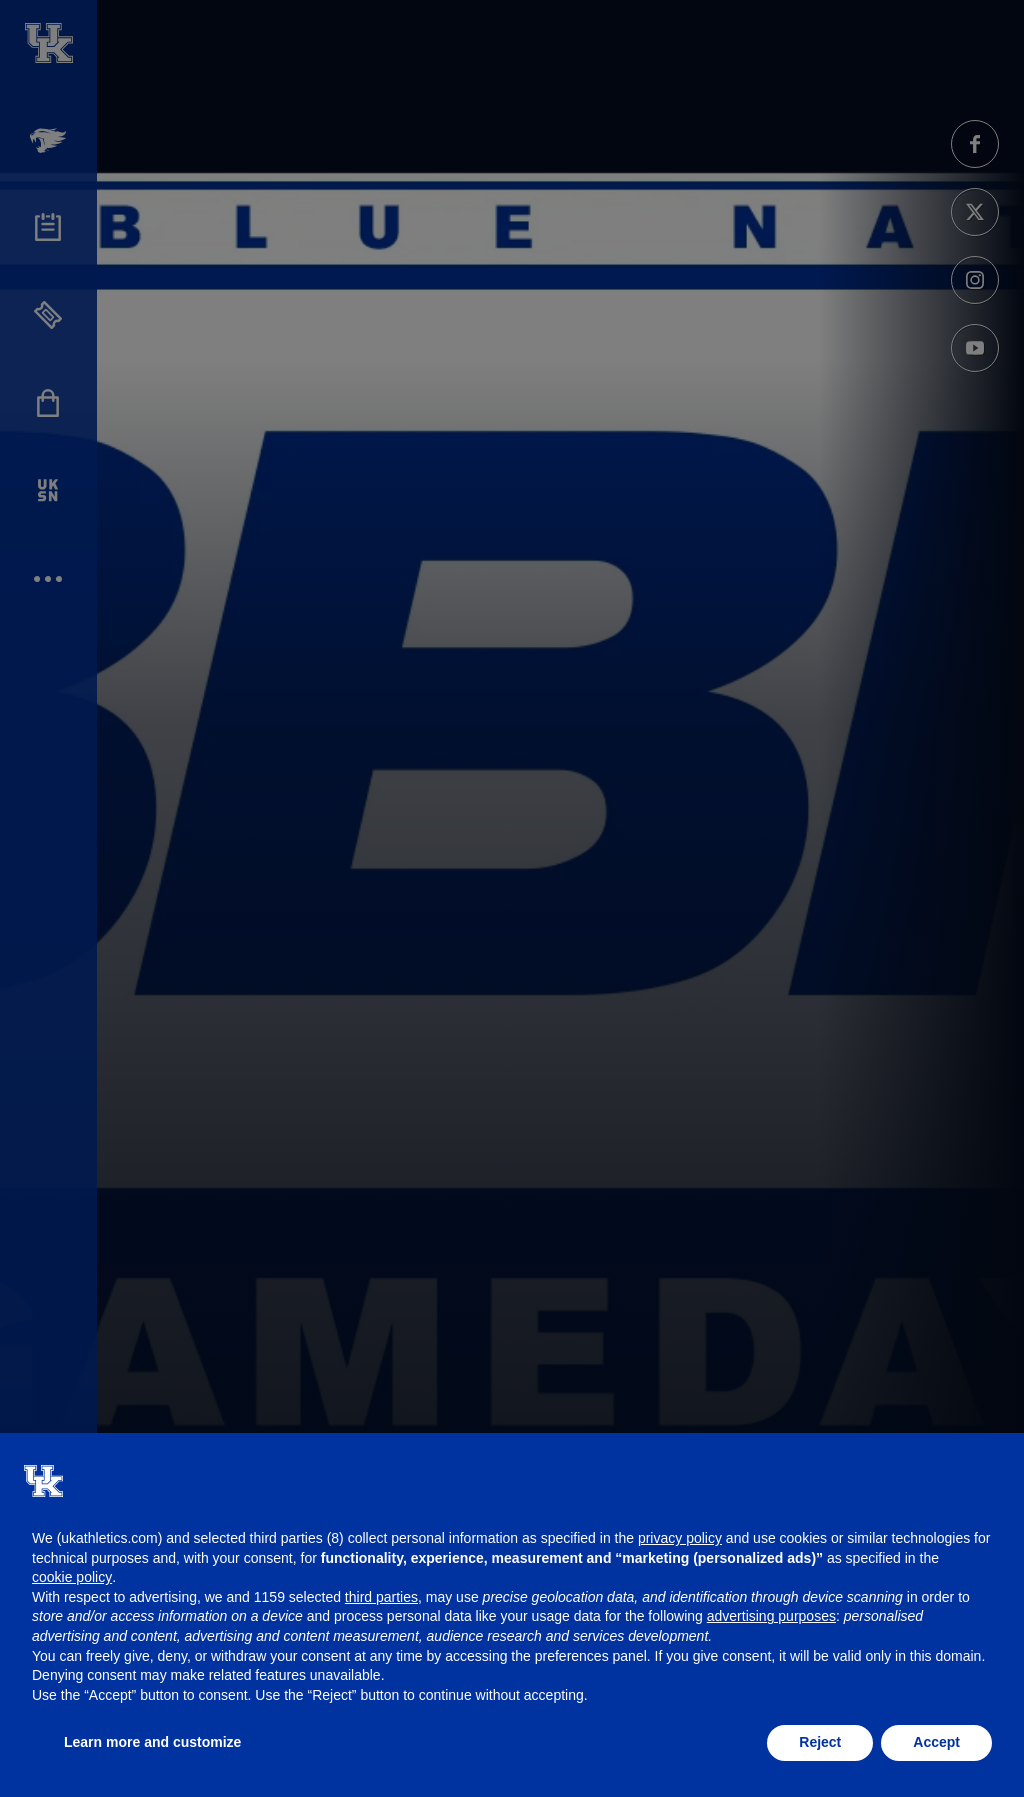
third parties (381, 1597)
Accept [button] (936, 1742)
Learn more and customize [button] (152, 1742)
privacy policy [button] (680, 1538)
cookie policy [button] (72, 1577)
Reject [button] (820, 1742)
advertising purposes (771, 1616)
